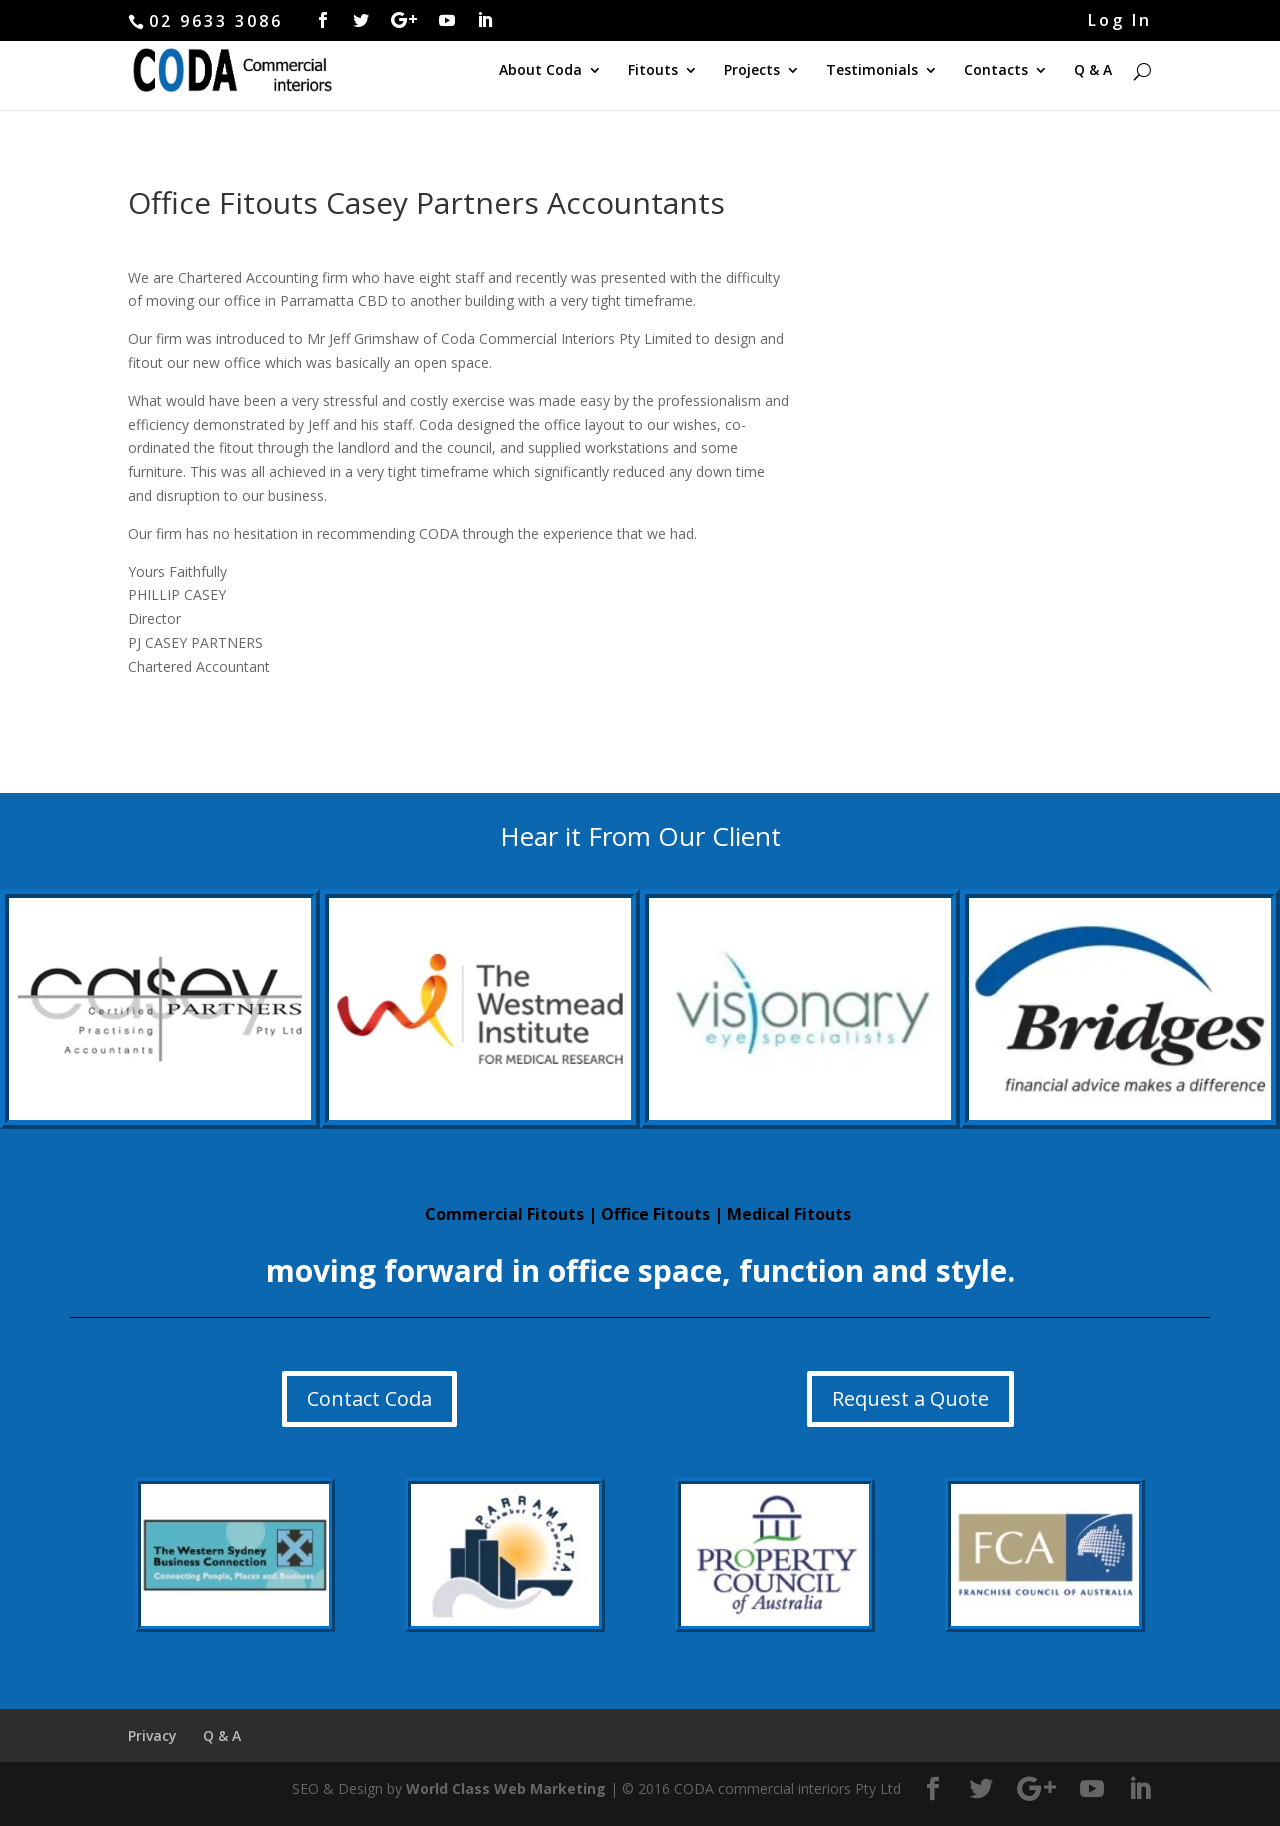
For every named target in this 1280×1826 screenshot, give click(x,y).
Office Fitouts (655, 1214)
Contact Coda (369, 1398)
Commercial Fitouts (504, 1214)
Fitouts (653, 71)
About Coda (540, 71)
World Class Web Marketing (506, 1788)
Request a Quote (910, 1398)
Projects (752, 71)
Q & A (1093, 71)
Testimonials (872, 71)
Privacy (152, 1735)
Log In (1120, 21)
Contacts (996, 71)
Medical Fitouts (789, 1214)
